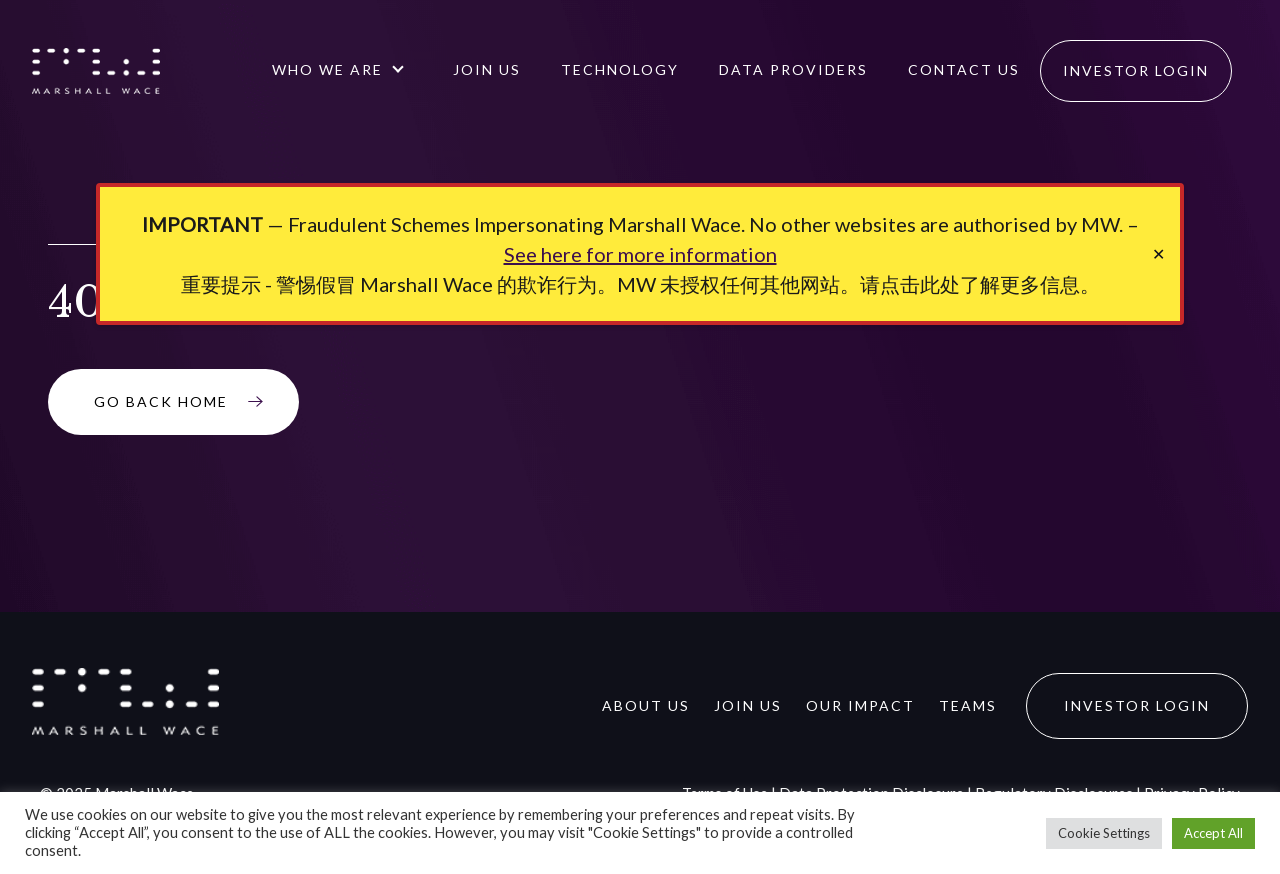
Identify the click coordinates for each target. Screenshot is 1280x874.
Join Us (487, 69)
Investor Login (1136, 70)
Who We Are (327, 69)
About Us (646, 705)
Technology (620, 69)
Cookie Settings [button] (1104, 833)
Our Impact (860, 705)
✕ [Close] (1158, 254)
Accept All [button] (1213, 833)
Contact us (964, 69)
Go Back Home (161, 401)
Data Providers (793, 69)
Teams (968, 705)
